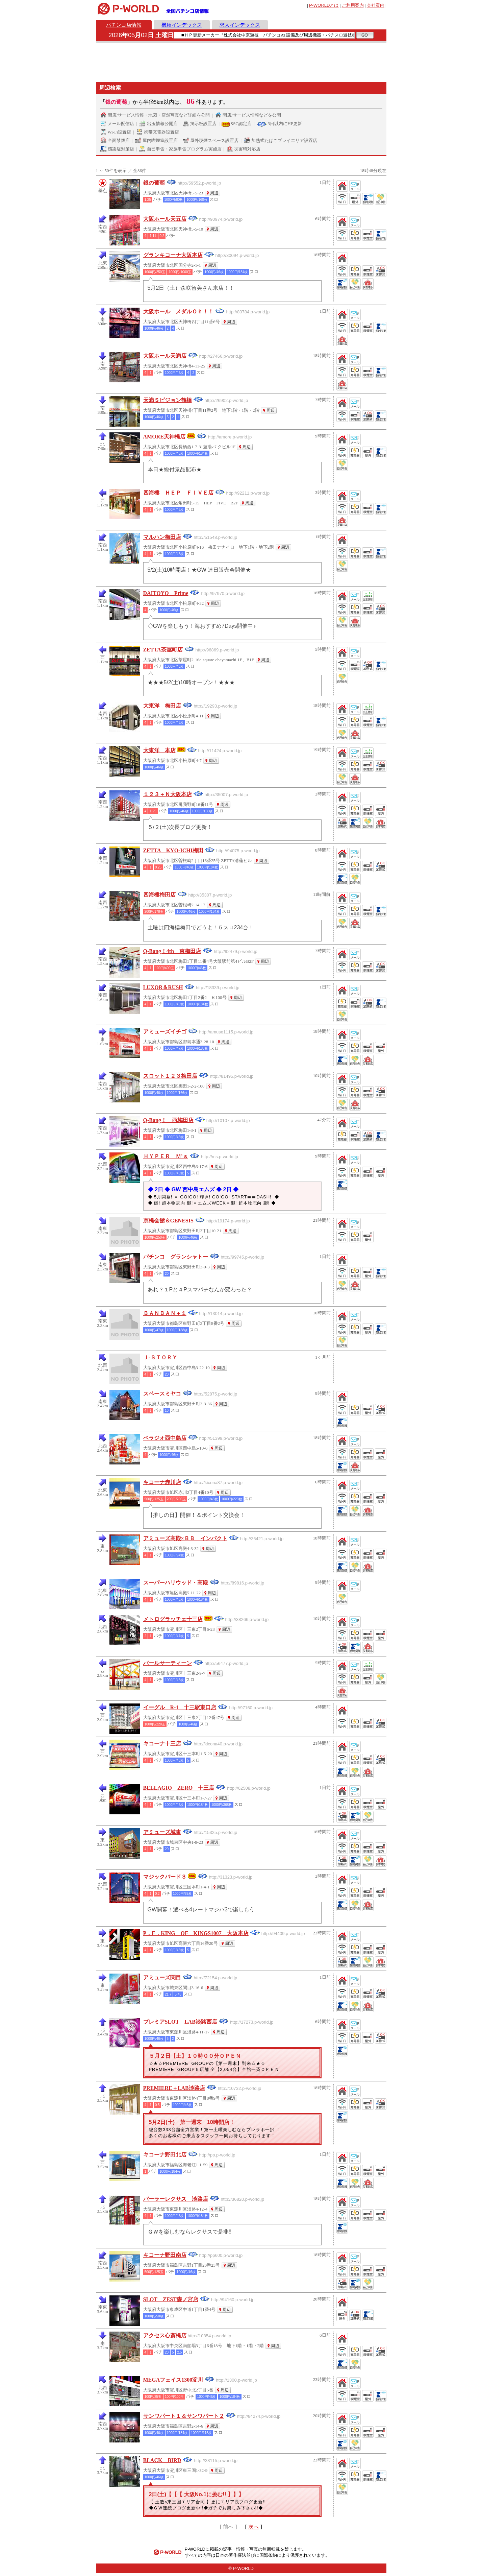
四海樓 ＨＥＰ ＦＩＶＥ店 (178, 493)
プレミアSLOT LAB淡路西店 (180, 2022)
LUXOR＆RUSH (163, 987)
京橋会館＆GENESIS (168, 1220)
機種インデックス (181, 25)
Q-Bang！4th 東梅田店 (172, 951)
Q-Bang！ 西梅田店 (168, 1120)
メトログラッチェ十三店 (173, 1619)
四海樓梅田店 (159, 895)
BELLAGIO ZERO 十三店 (178, 1788)
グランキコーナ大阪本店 (173, 255)
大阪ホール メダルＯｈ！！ (178, 311)
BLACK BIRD (162, 2460)
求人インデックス (240, 25)
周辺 (214, 193)
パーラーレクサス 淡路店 (175, 2199)
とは (323, 5)
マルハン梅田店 (162, 537)
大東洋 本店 (159, 750)
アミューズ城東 (162, 1832)
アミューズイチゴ (164, 1031)
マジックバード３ (164, 1877)
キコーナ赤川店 (162, 1482)
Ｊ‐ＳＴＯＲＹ (160, 1357)
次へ (253, 2527)
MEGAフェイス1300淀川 (173, 2380)
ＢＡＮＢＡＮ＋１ (164, 1313)
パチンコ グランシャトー (175, 1257)
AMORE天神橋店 (164, 436)
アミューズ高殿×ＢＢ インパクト (185, 1538)
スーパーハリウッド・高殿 (175, 1582)
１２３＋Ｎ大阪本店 (167, 794)
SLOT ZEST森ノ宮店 (170, 2299)
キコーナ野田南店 (164, 2255)
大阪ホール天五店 (164, 219)
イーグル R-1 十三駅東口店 (180, 1707)
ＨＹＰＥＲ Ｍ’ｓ (165, 1156)
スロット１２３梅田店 (170, 1076)
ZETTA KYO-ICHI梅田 (173, 850)
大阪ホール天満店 (164, 356)
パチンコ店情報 (124, 25)
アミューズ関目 (162, 1977)
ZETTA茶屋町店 (163, 649)
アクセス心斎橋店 (164, 2335)
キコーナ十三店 (162, 1743)
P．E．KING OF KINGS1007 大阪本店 (196, 1933)
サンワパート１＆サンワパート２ (183, 2416)
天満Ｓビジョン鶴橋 (167, 400)
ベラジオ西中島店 (164, 1438)
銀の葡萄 (154, 183)
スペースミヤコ (162, 1394)
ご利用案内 (353, 5)
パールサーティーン (167, 1663)
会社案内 (375, 5)
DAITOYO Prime (165, 593)
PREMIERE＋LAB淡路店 (174, 2088)
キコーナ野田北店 (164, 2154)
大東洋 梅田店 (162, 706)
